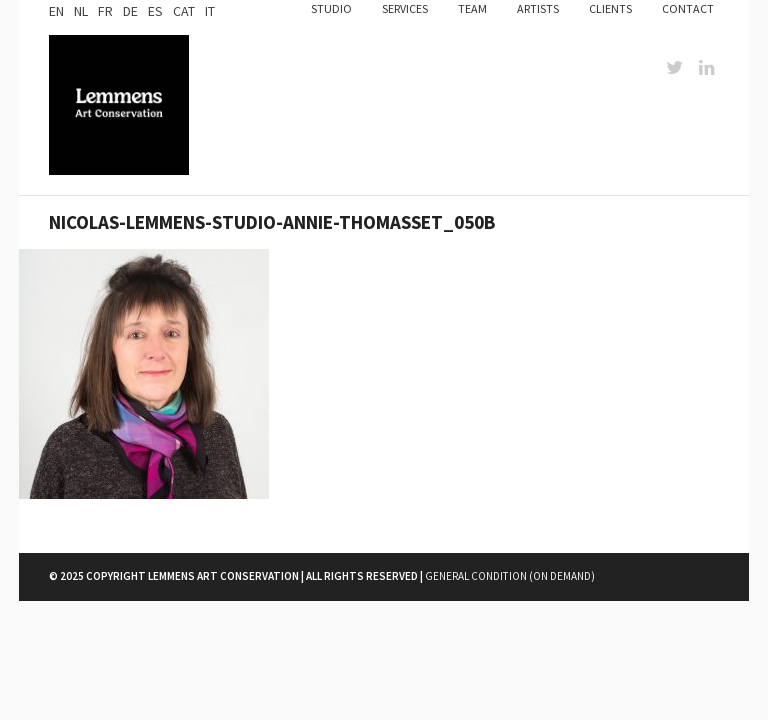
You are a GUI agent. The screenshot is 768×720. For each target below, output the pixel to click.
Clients (610, 8)
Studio (331, 8)
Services (405, 8)
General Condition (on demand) (510, 576)
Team (472, 8)
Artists (538, 8)
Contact (688, 8)
